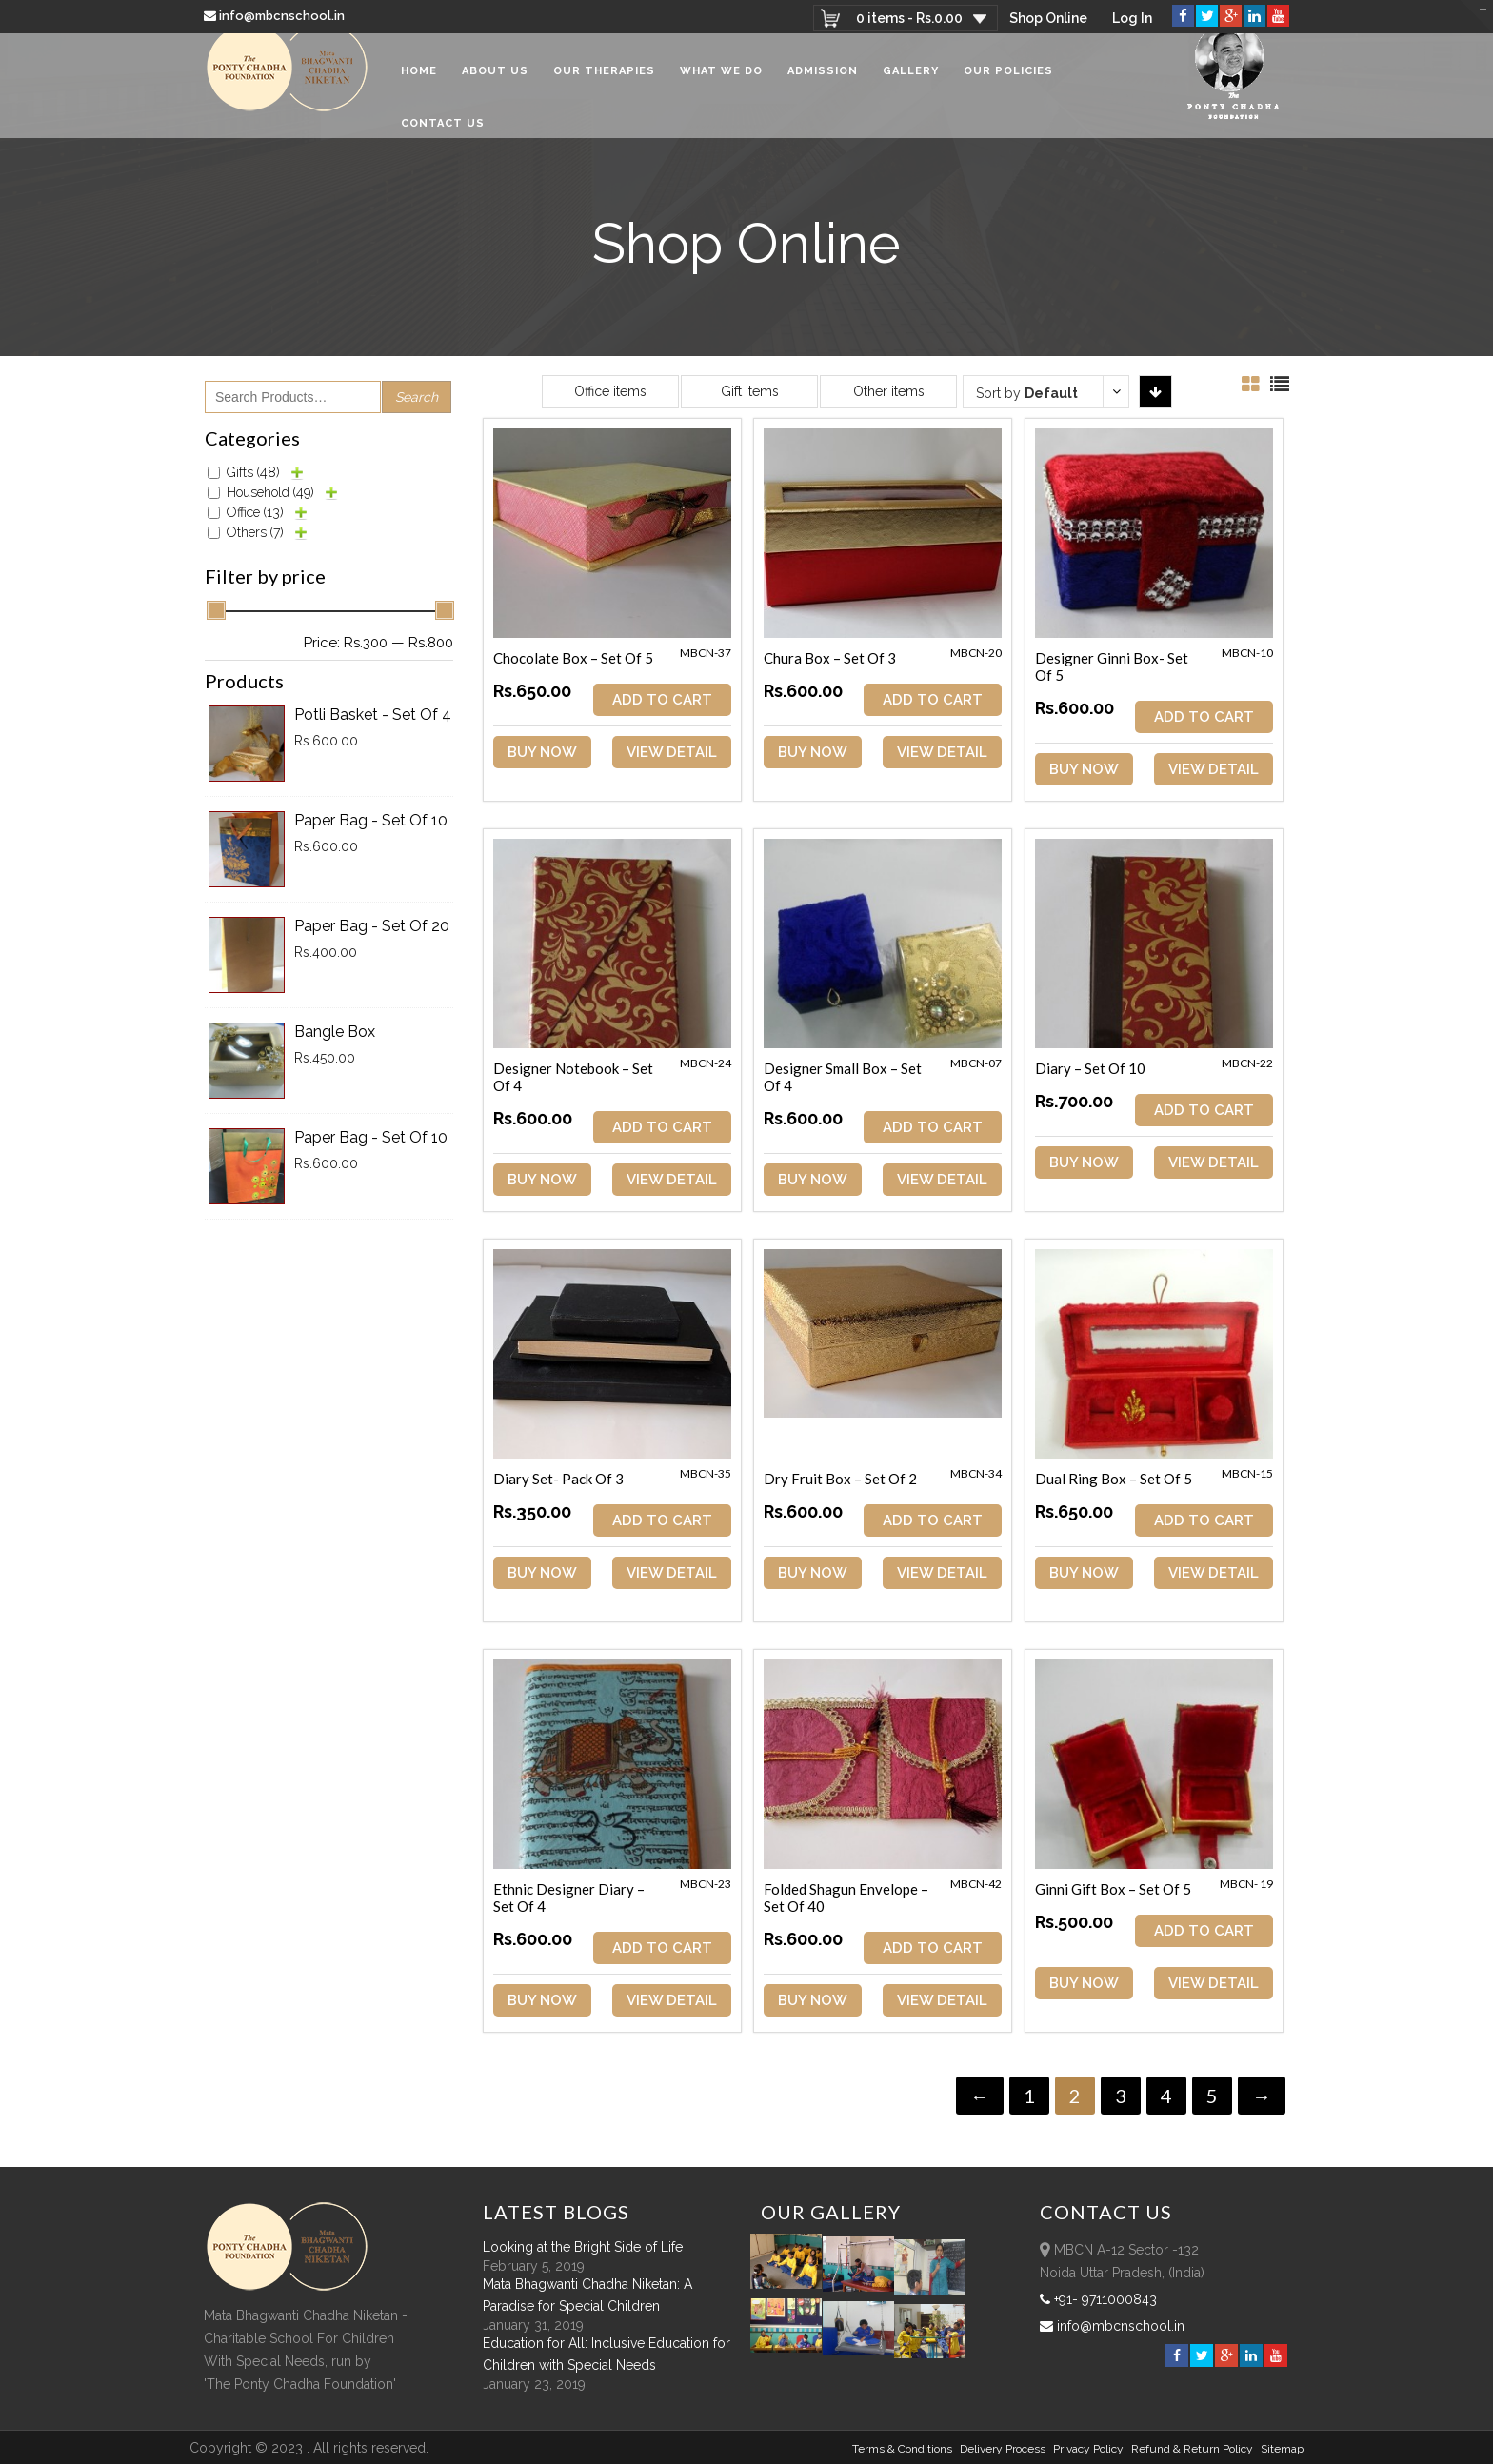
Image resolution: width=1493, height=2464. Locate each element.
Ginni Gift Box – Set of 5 (1116, 1889)
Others (255, 532)
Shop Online (1046, 18)
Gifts (253, 472)
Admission (822, 85)
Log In (1132, 18)
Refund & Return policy (1192, 2447)
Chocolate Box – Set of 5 (573, 657)
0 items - (906, 18)
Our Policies (1008, 85)
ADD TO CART (663, 699)
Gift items (750, 391)
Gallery (911, 85)
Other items (889, 391)
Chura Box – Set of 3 (832, 657)
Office (255, 512)
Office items (610, 391)
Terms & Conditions (902, 2447)
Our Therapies (604, 85)
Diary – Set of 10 (1093, 1068)
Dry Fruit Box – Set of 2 (842, 1478)
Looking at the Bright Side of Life (583, 2246)
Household (270, 492)
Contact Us (443, 137)
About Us (495, 85)
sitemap (1282, 2447)
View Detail (672, 752)
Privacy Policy (1088, 2447)
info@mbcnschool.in (276, 16)
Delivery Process (1002, 2447)
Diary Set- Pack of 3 (558, 1478)
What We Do (721, 85)
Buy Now (542, 752)
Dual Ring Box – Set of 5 (1116, 1478)
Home (419, 85)
